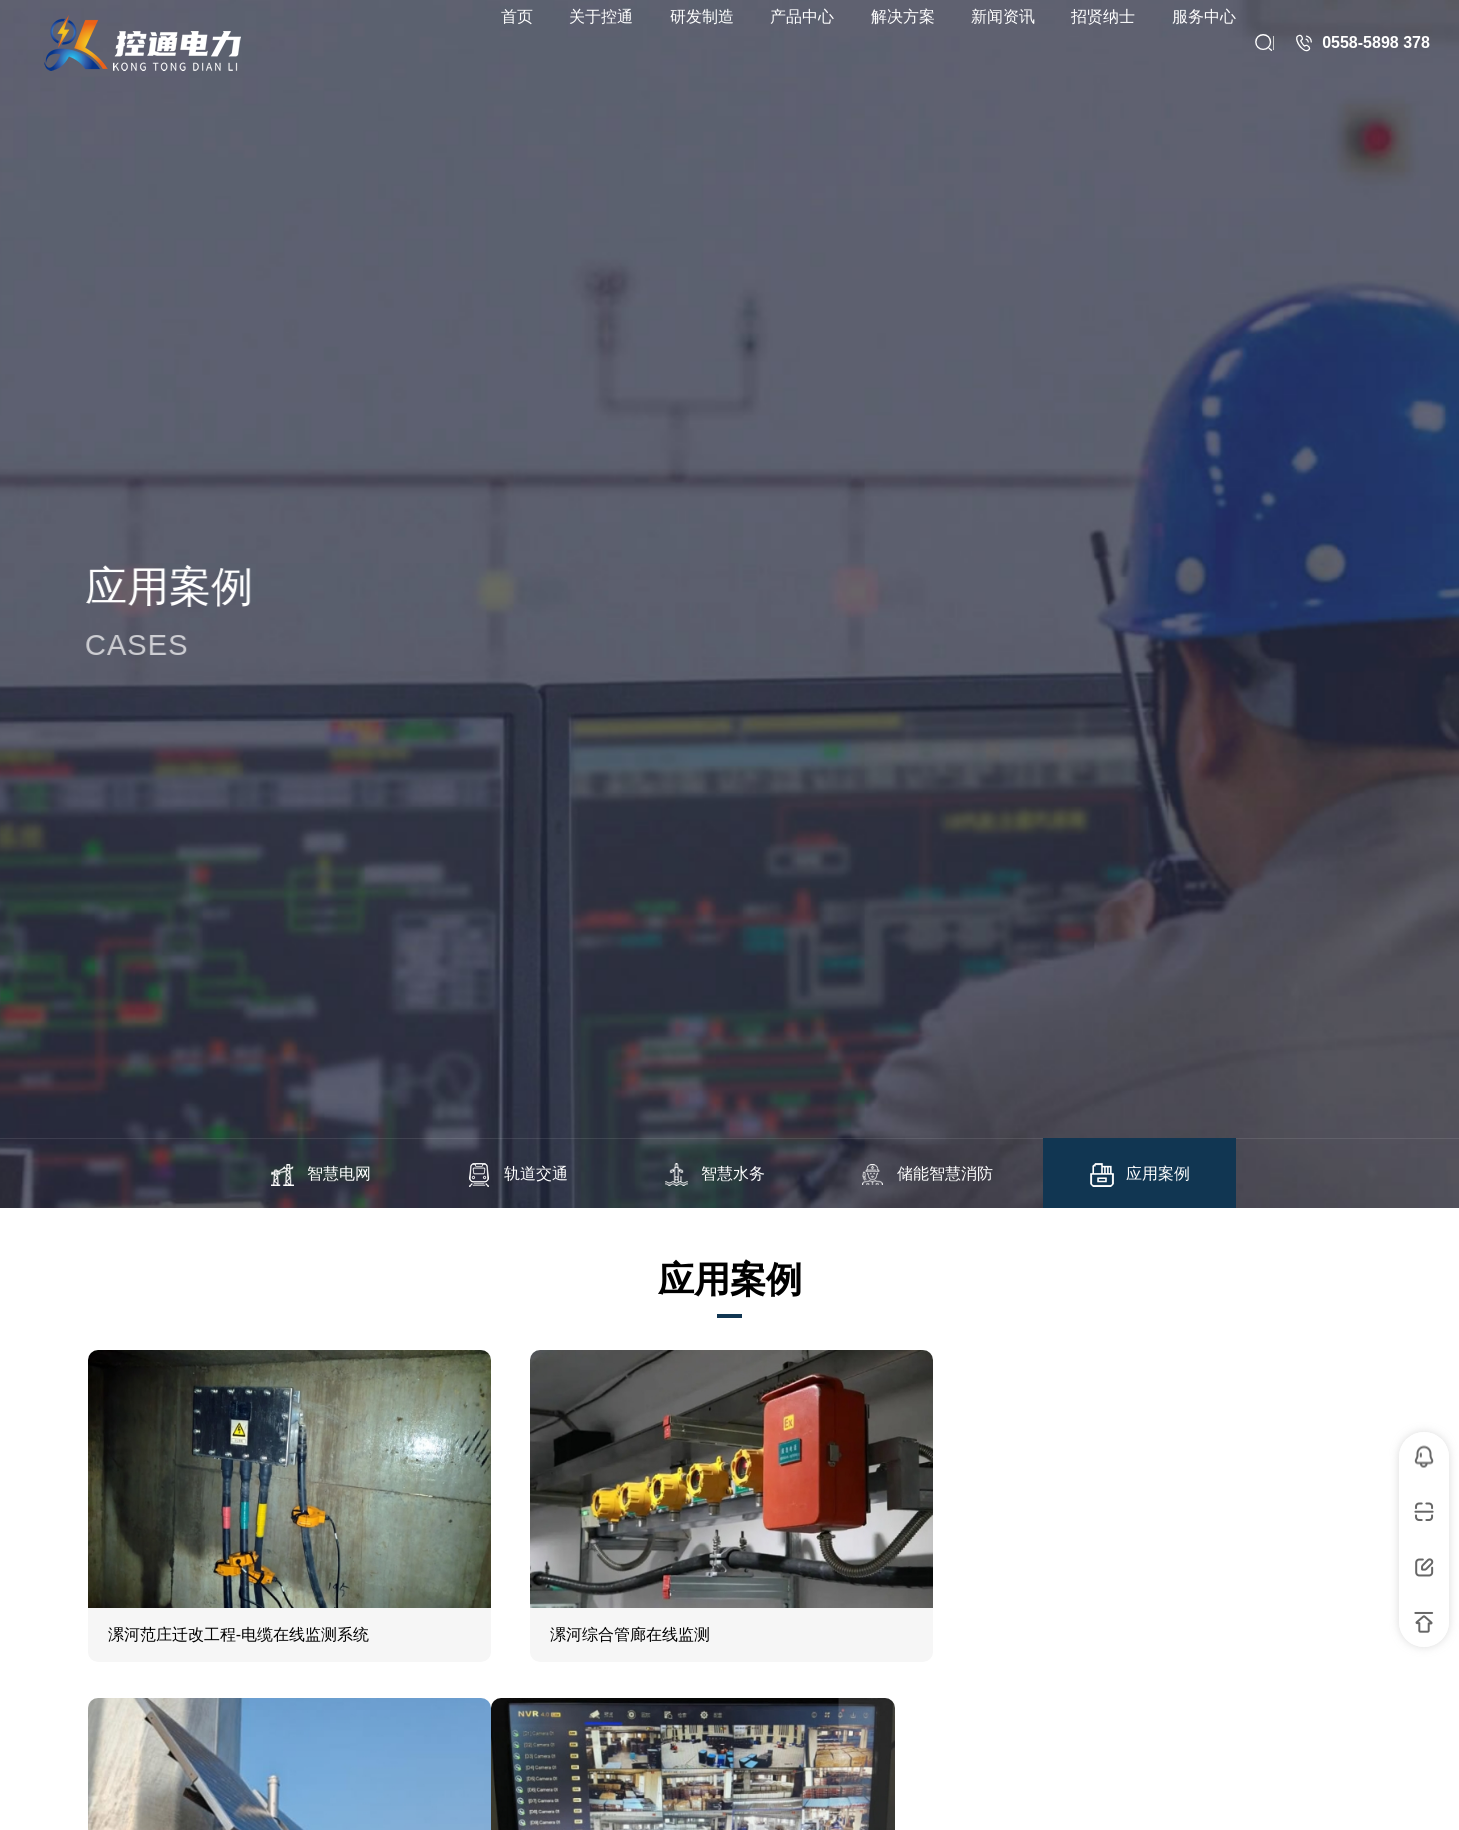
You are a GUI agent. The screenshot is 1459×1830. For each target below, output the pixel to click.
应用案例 (1139, 1175)
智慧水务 (714, 1175)
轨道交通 (517, 1175)
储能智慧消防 (926, 1175)
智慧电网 (320, 1175)
